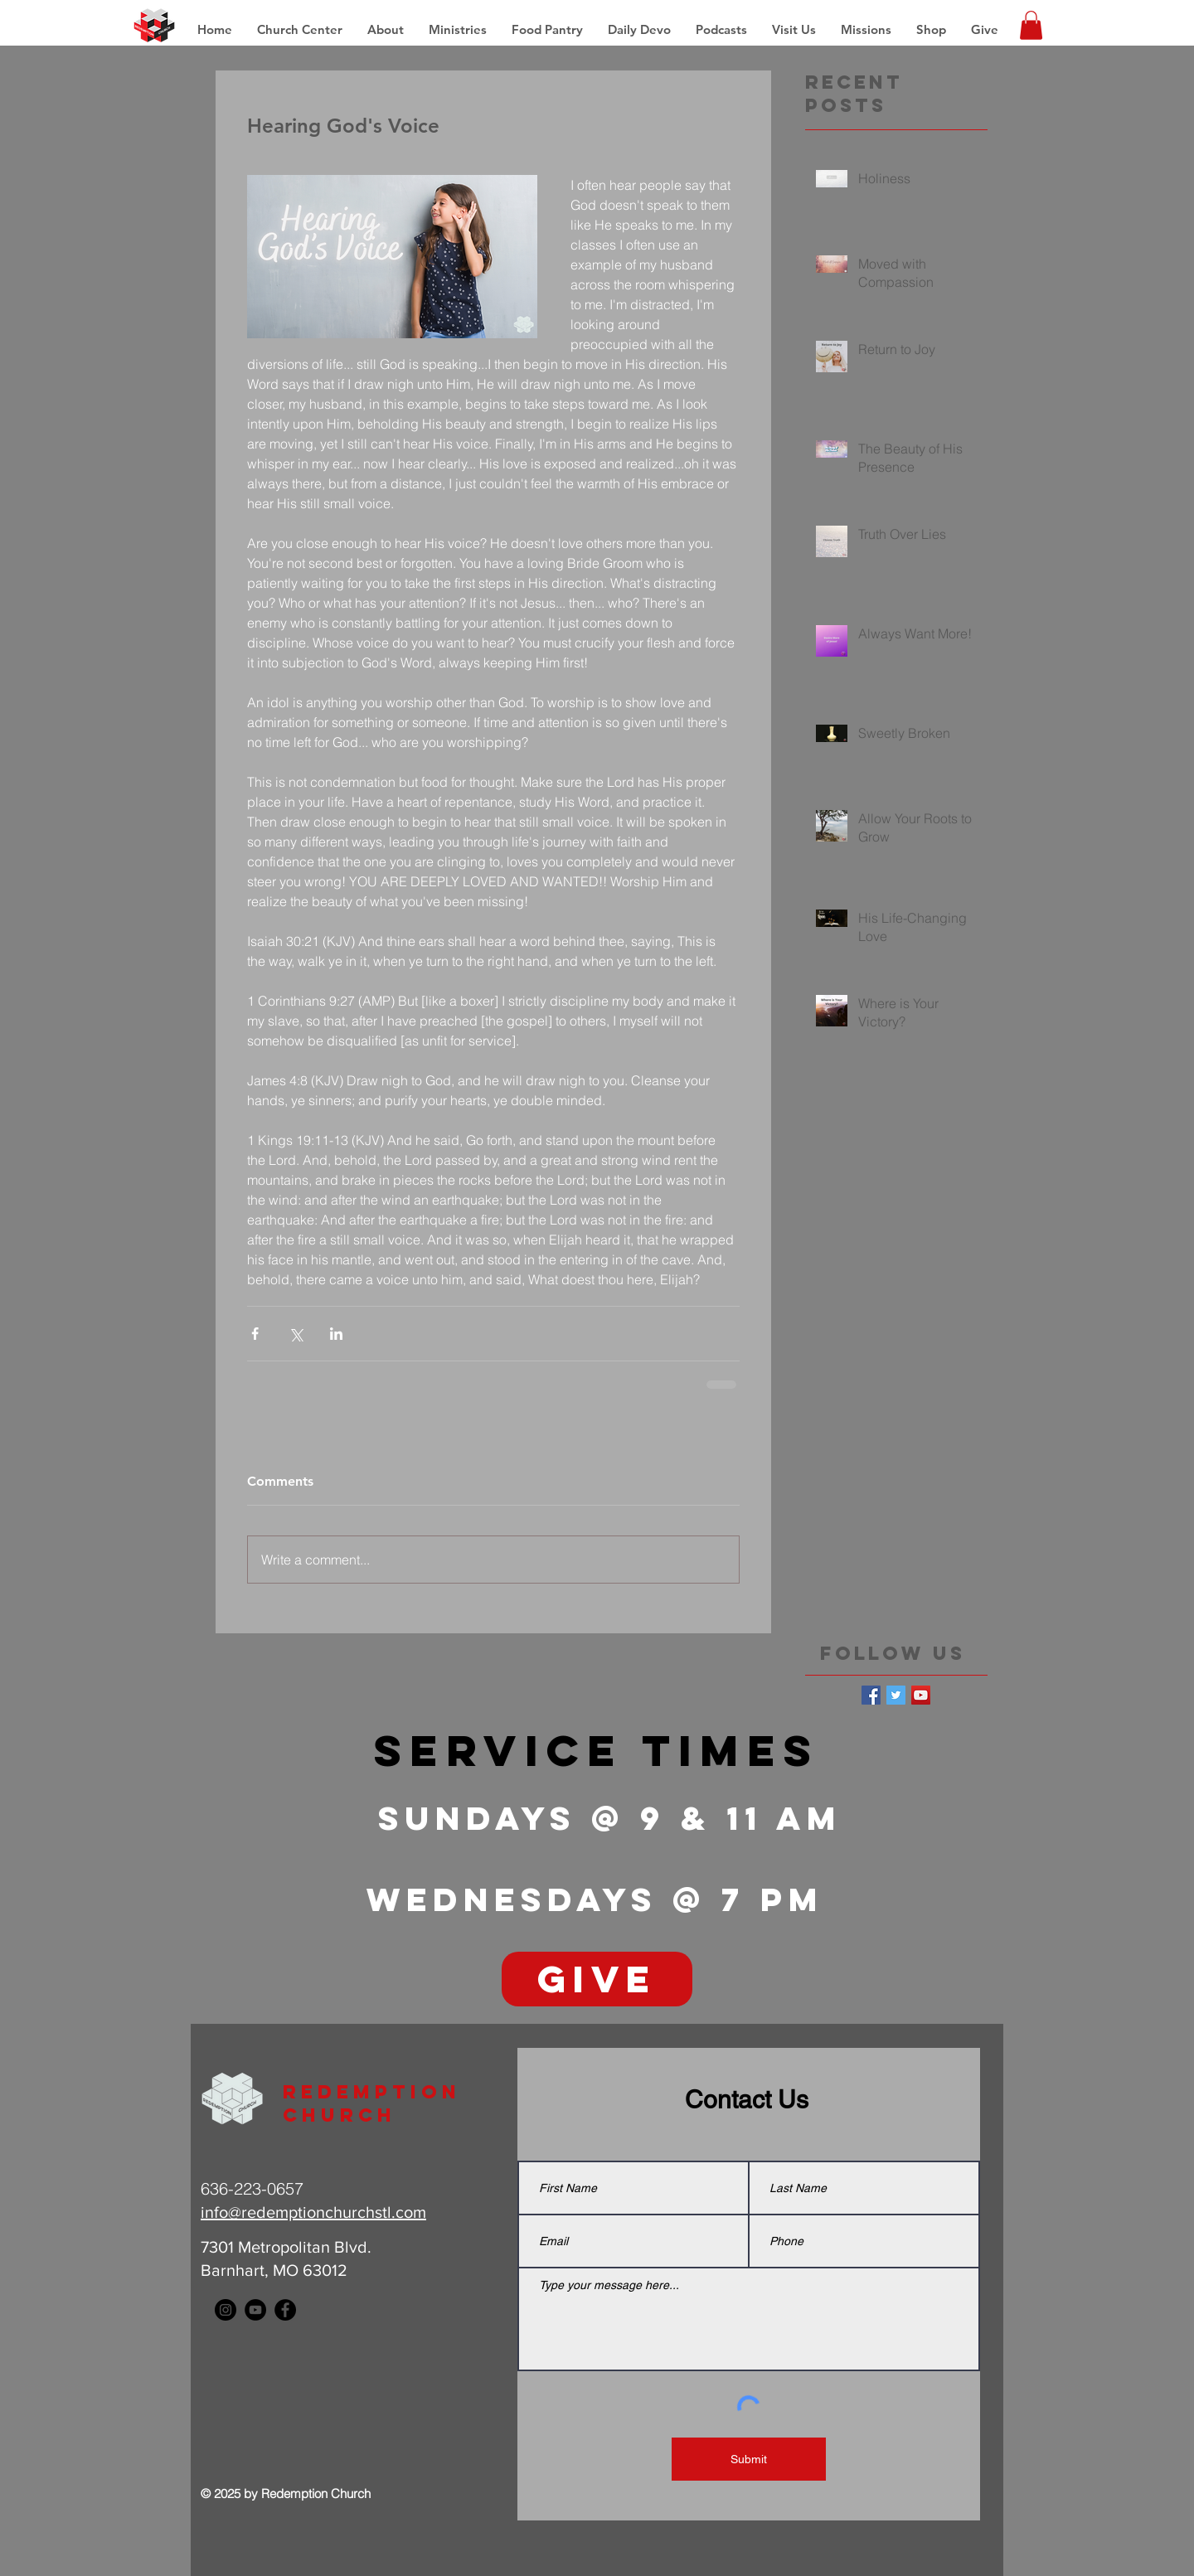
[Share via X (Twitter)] (295, 1333)
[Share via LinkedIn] (336, 1333)
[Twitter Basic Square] (895, 1695)
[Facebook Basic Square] (871, 1695)
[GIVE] (597, 1979)
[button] (866, 30)
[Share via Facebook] (255, 1333)
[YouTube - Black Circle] (255, 2310)
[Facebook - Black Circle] (285, 2310)
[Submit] (749, 2459)
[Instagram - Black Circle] (225, 2310)
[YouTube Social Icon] (920, 1695)
